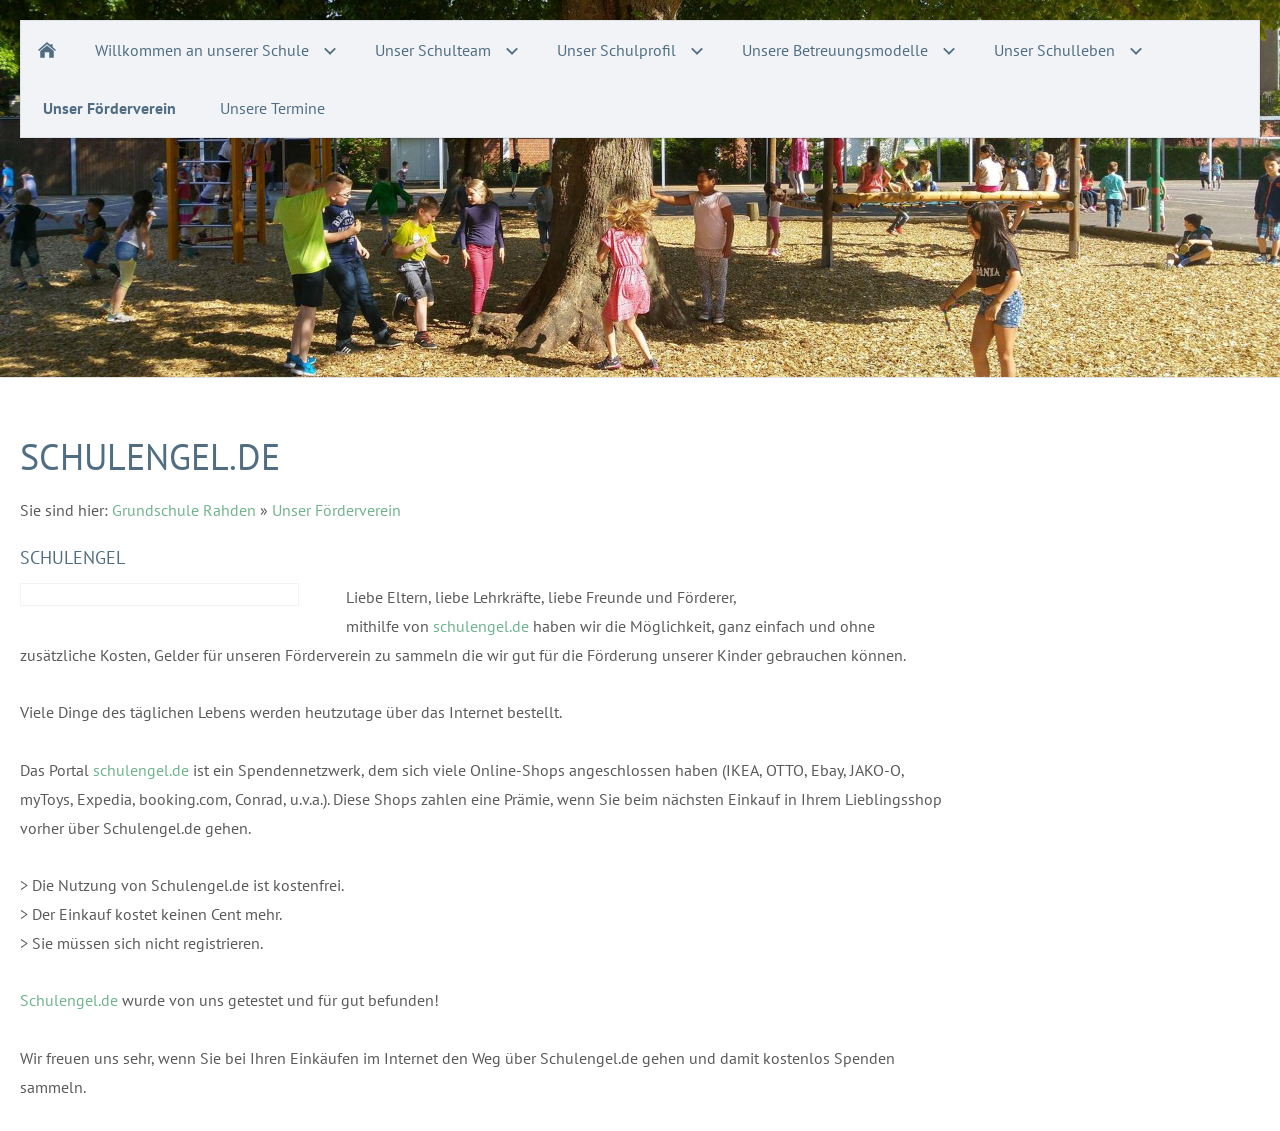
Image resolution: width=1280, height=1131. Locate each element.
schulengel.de (481, 626)
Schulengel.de (69, 1000)
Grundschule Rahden (184, 510)
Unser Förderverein (336, 510)
